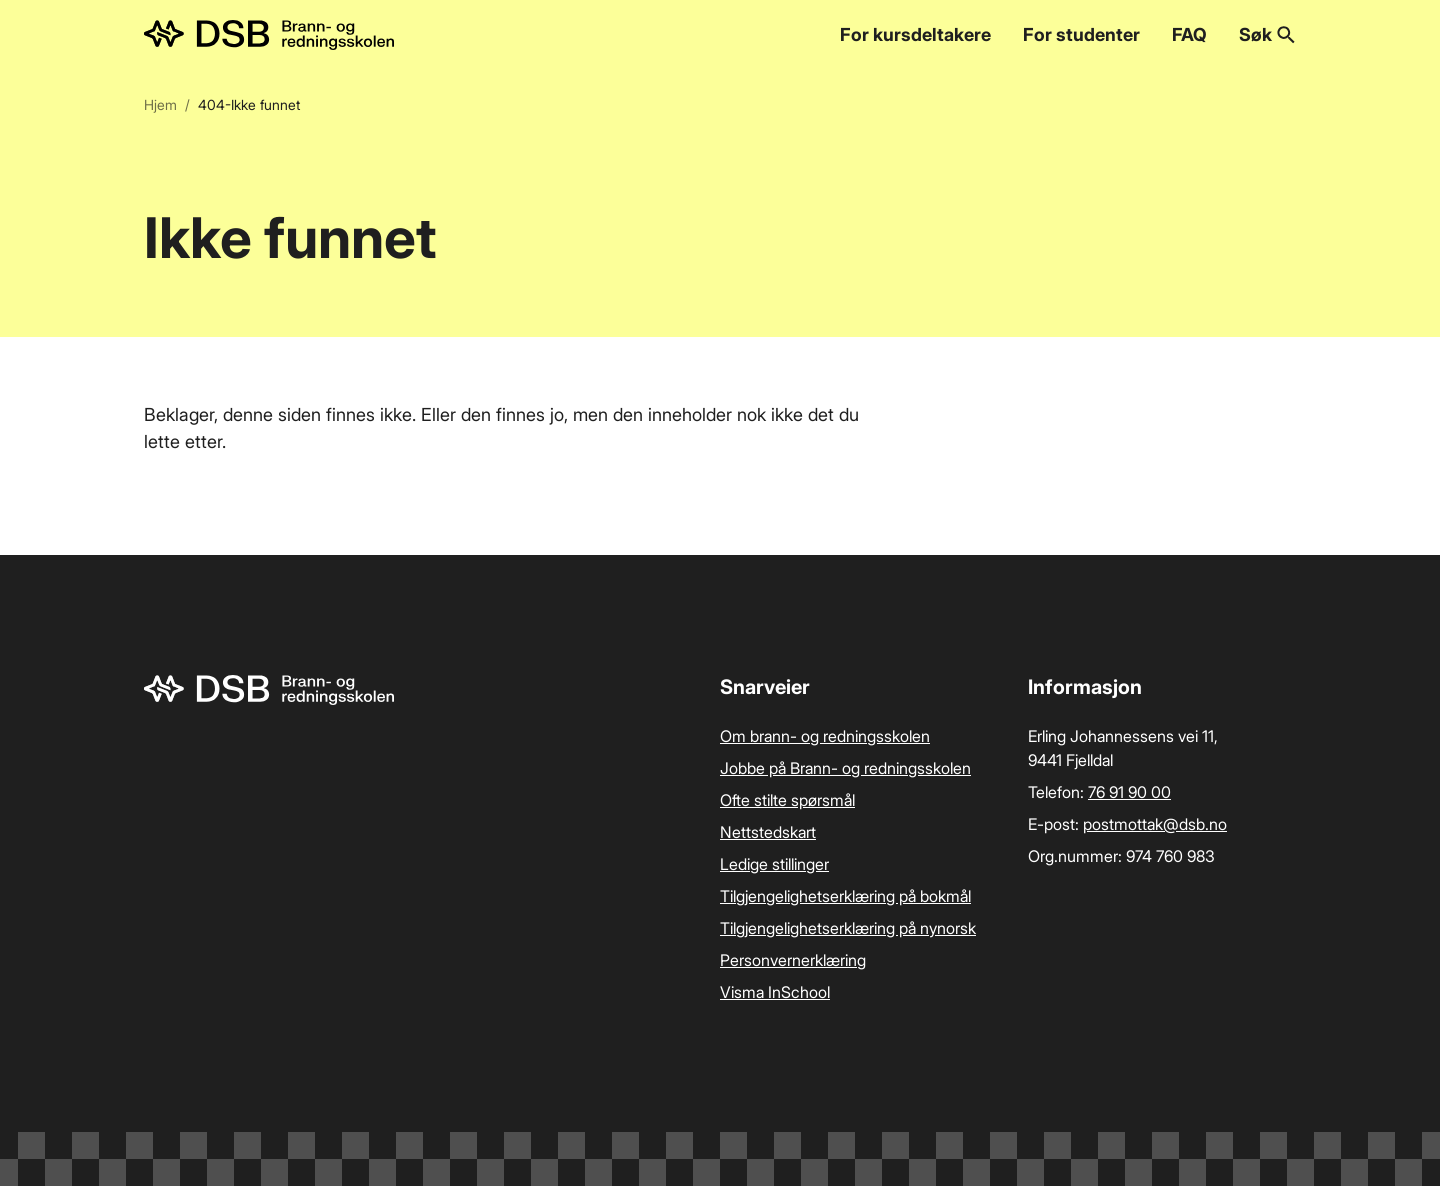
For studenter (1081, 34)
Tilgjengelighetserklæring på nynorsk (848, 928)
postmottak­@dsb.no (1155, 824)
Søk (1267, 34)
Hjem (160, 104)
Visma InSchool (775, 992)
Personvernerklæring (793, 960)
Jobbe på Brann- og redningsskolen (845, 768)
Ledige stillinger (774, 864)
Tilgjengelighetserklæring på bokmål (845, 896)
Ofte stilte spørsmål (787, 800)
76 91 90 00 (1129, 792)
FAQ (1189, 34)
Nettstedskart (768, 832)
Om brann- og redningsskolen (825, 736)
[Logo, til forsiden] (269, 35)
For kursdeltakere (915, 34)
